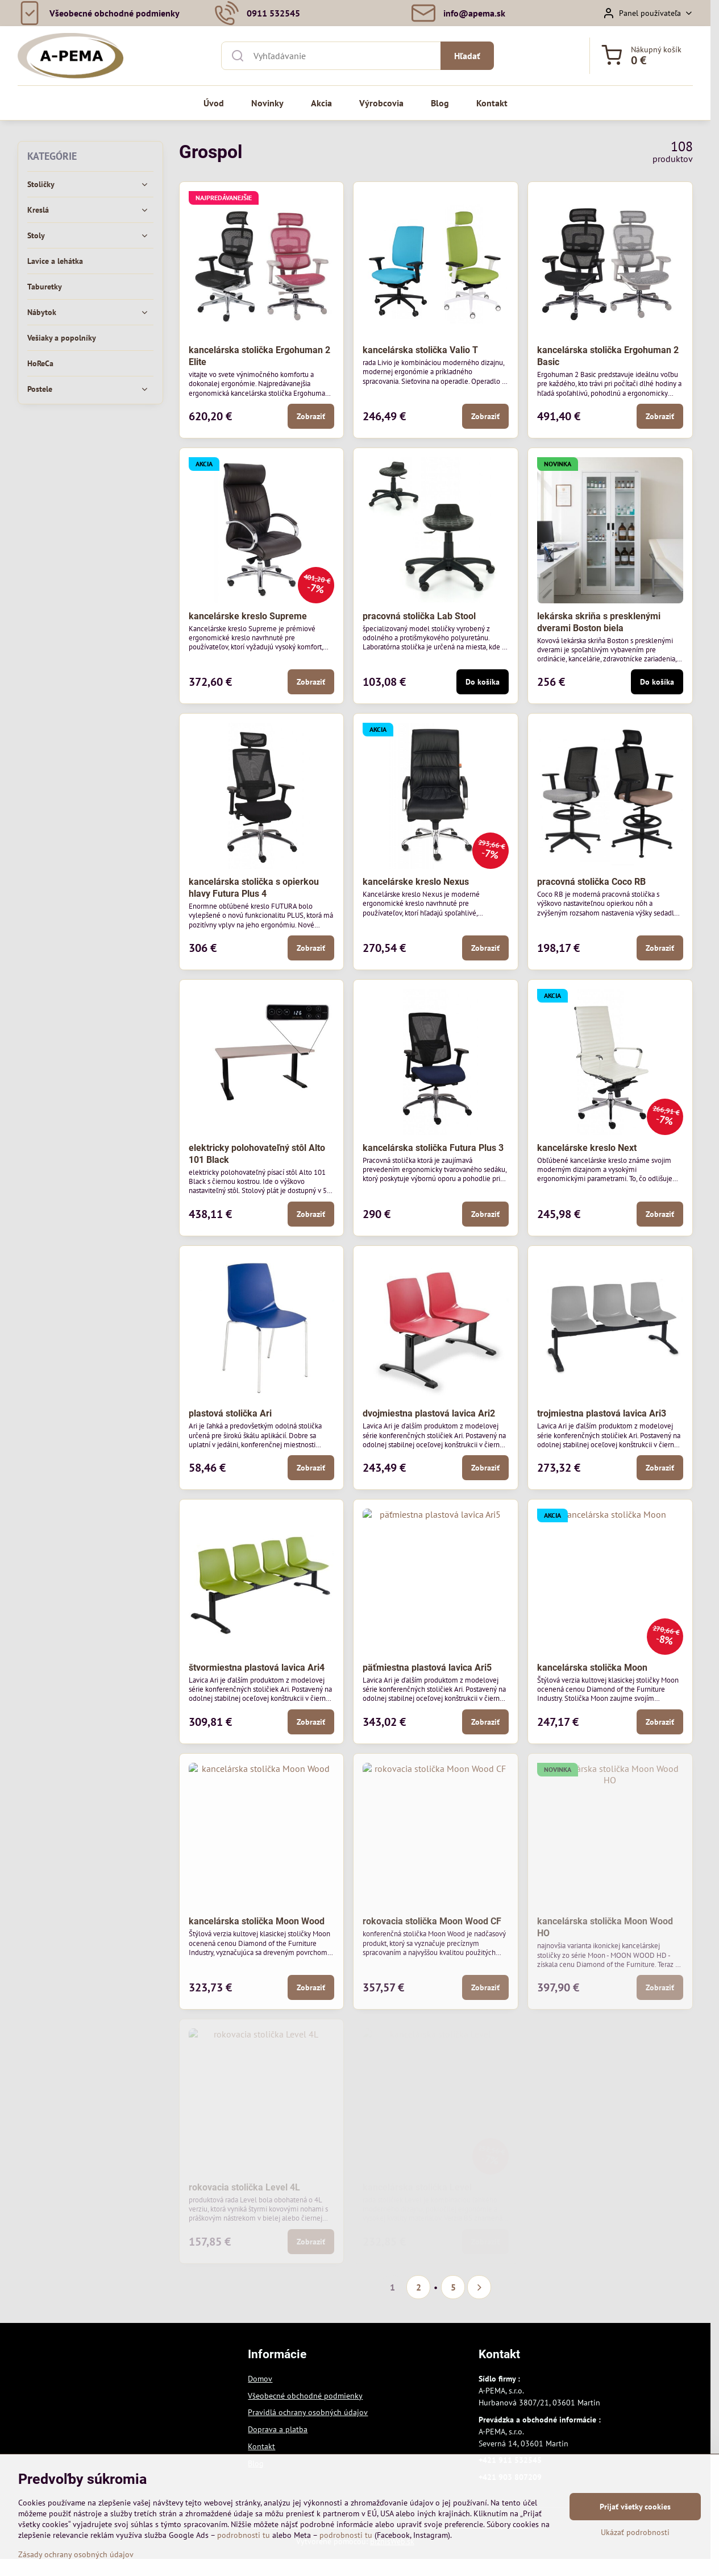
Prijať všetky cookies (635, 2507)
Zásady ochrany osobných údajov (76, 2554)
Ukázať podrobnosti (635, 2532)
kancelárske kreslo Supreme (248, 616)
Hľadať (467, 55)
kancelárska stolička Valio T (420, 350)
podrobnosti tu (243, 2535)
